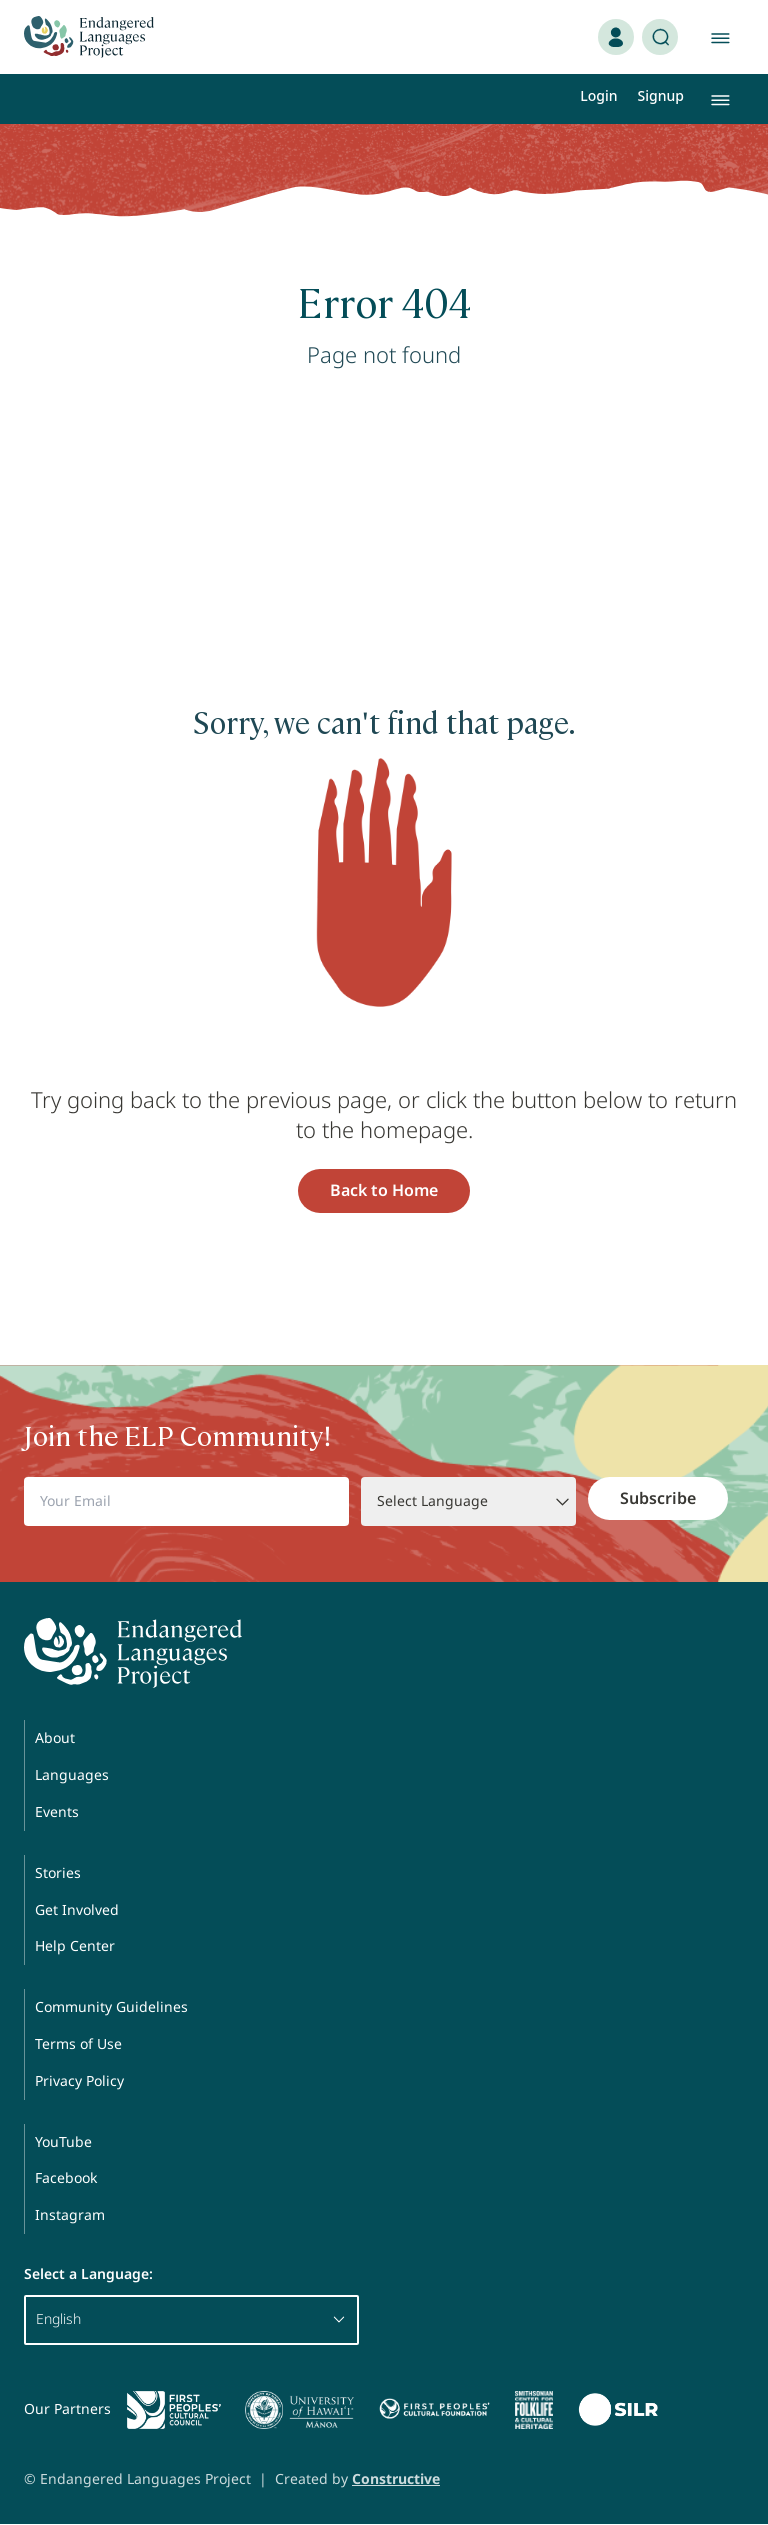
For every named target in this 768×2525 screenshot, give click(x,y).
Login (598, 95)
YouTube (63, 2141)
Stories (58, 1872)
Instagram (70, 2214)
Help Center (75, 1945)
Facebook (66, 2177)
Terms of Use (78, 2043)
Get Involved (77, 1909)
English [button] (191, 2318)
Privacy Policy (79, 2080)
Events (57, 1811)
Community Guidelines (111, 2006)
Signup (661, 95)
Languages (72, 1774)
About (55, 1737)
